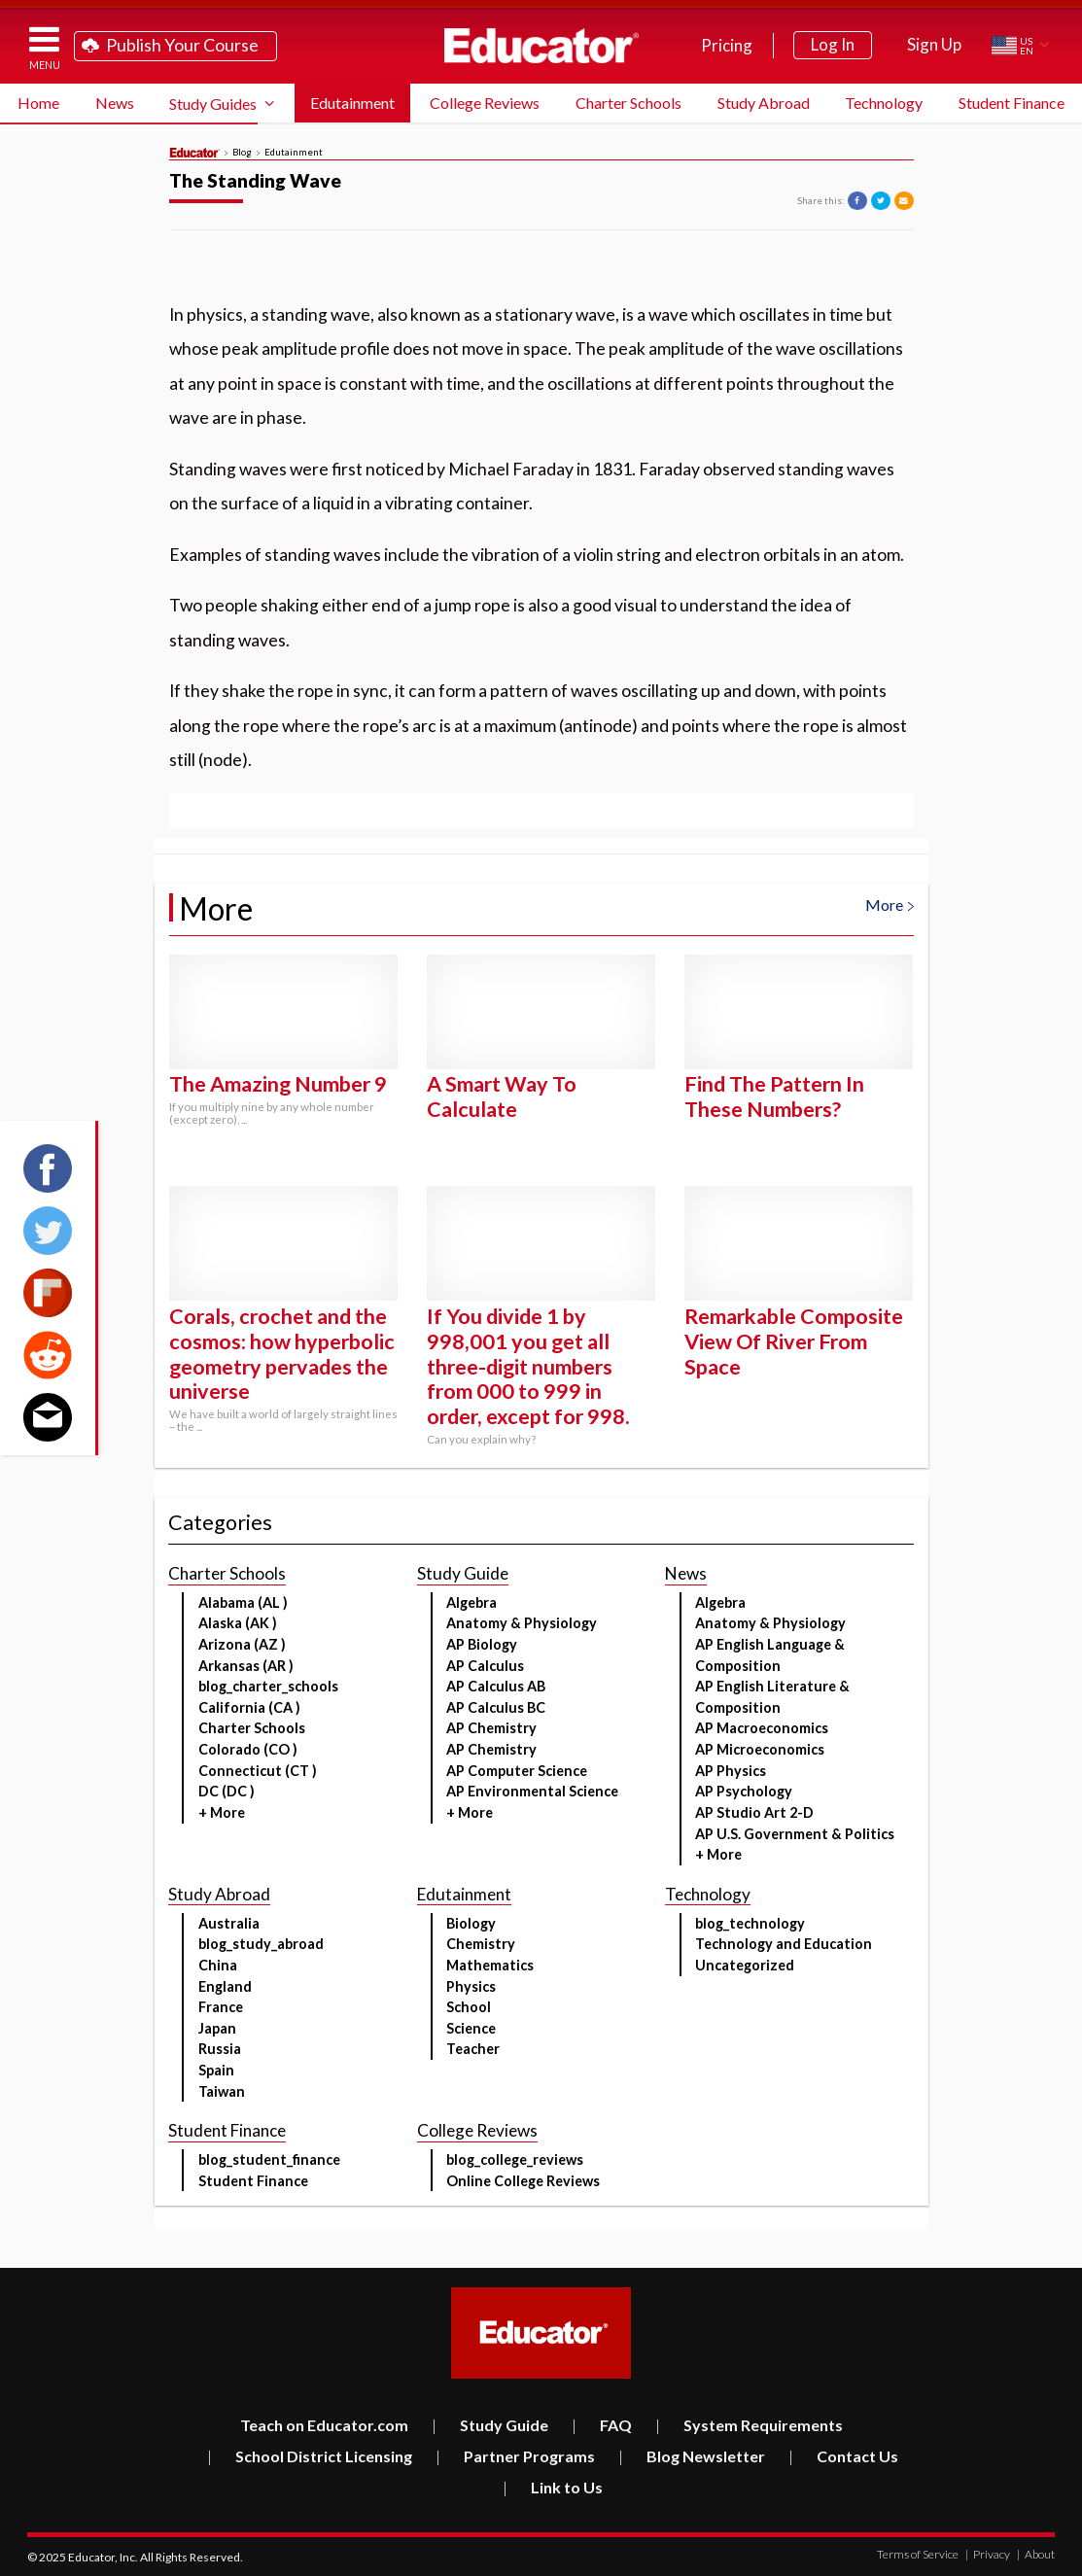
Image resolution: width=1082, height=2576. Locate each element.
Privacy (987, 2554)
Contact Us (843, 2456)
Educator (541, 46)
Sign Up (934, 44)
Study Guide (490, 2425)
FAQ (602, 2425)
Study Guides (213, 103)
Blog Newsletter (691, 2456)
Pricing (726, 45)
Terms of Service (918, 2554)
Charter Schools (628, 102)
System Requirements (749, 2425)
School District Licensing (309, 2456)
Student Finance (1012, 102)
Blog (242, 152)
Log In (833, 44)
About (1036, 2554)
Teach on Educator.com (324, 2425)
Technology (884, 102)
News (114, 102)
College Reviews (485, 102)
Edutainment (352, 102)
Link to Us (553, 2487)
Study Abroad (763, 102)
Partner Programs (515, 2456)
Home (38, 102)
